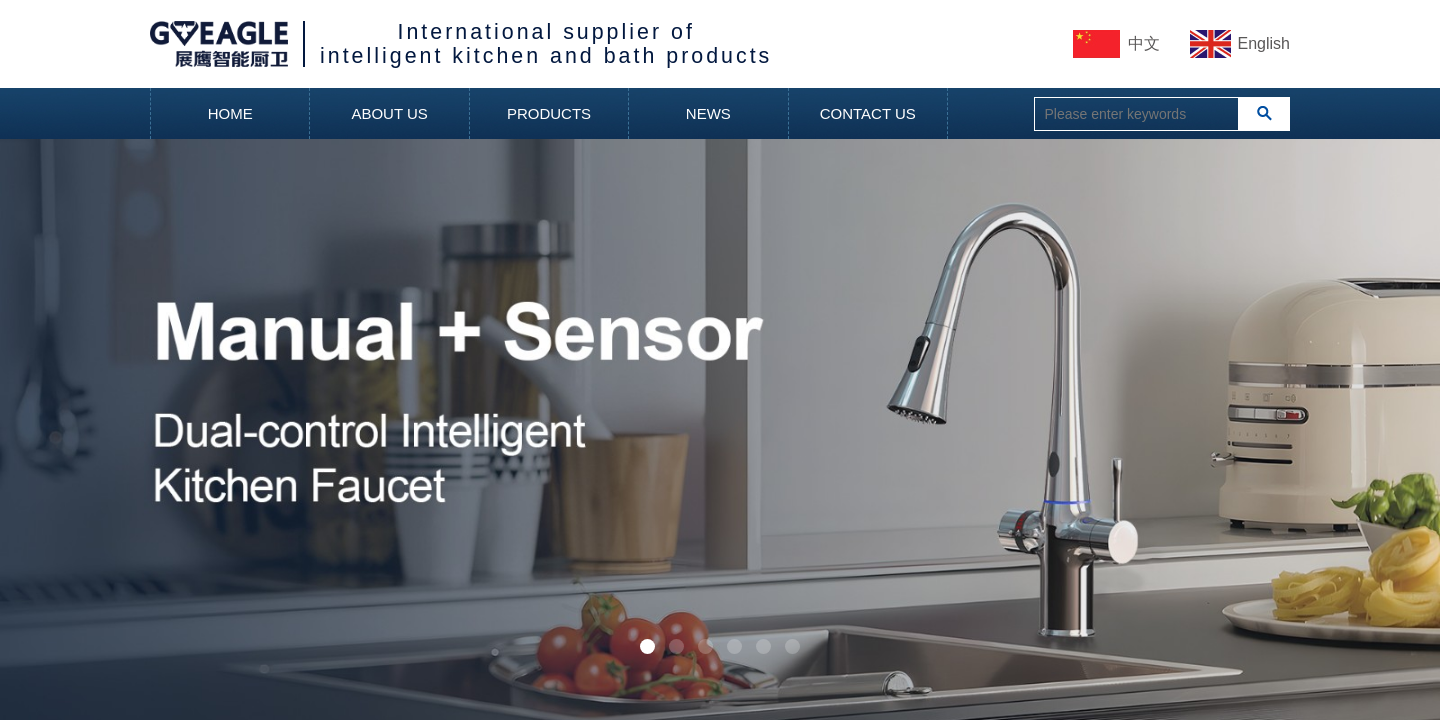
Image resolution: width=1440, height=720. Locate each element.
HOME (230, 113)
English (1264, 43)
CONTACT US (868, 113)
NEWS (708, 113)
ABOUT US (389, 113)
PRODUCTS (549, 113)
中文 (1144, 43)
